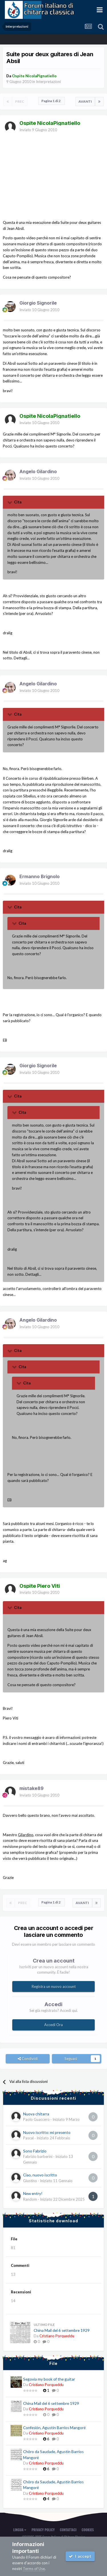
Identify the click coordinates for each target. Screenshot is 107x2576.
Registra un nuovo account (54, 1986)
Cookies (88, 2529)
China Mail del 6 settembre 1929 (62, 2330)
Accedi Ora (53, 2024)
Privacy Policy (42, 2529)
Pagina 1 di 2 (51, 101)
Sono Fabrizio (35, 2151)
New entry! (33, 2193)
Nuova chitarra (36, 2114)
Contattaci (68, 2529)
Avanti (85, 101)
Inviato (38, 129)
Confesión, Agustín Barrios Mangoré (54, 2427)
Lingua (19, 2529)
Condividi (28, 2058)
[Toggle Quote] (10, 502)
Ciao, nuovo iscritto (40, 2175)
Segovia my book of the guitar (49, 2379)
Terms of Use (34, 2568)
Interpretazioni (48, 81)
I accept (80, 2556)
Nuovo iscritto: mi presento (46, 2132)
